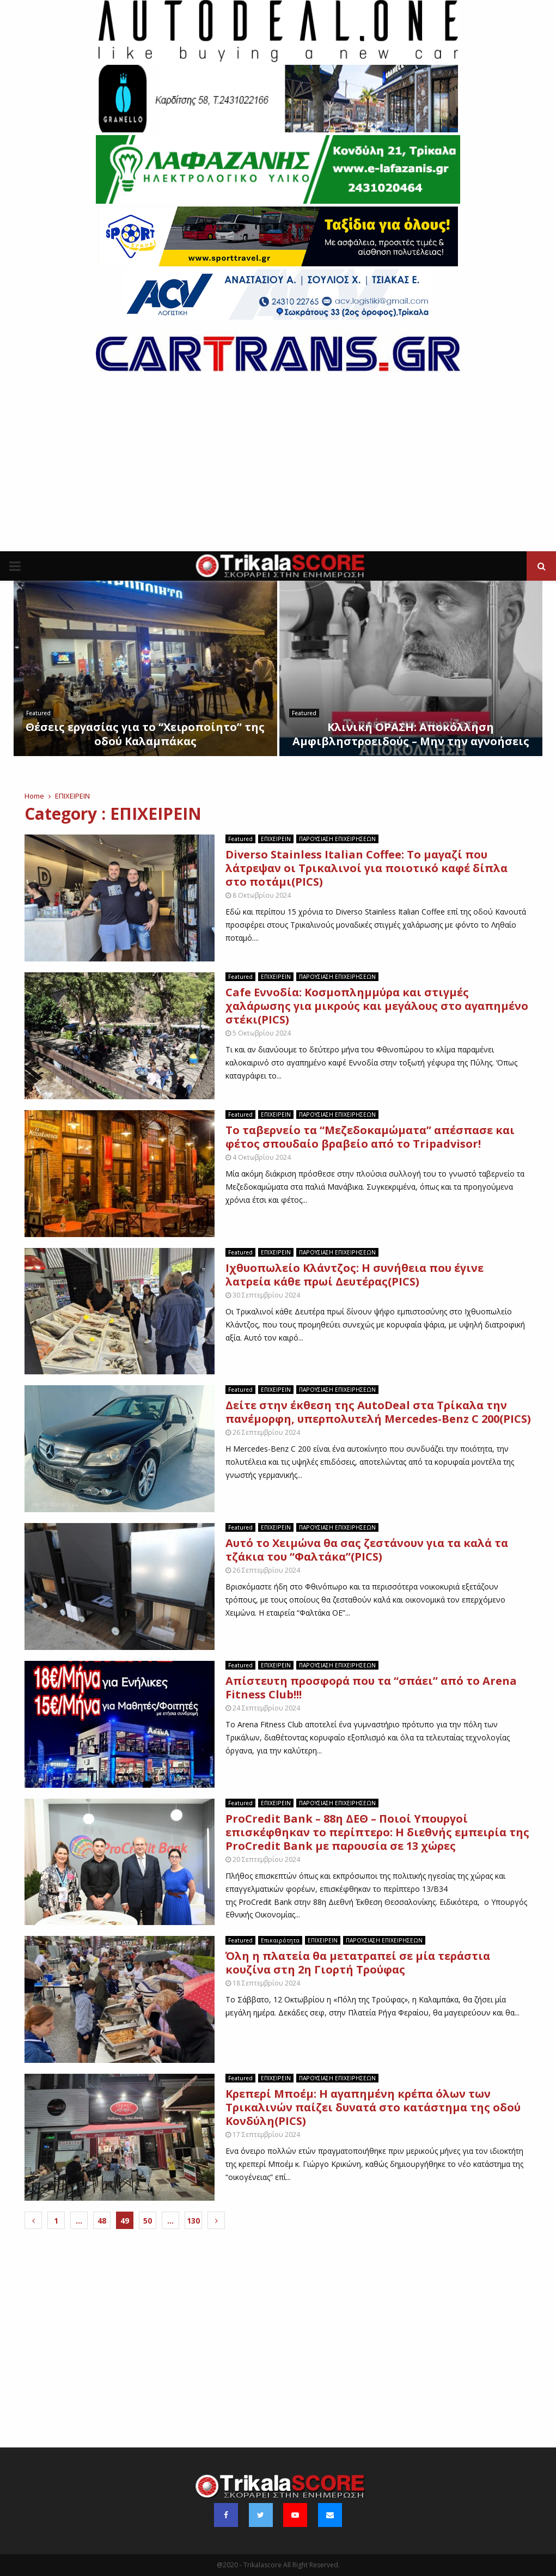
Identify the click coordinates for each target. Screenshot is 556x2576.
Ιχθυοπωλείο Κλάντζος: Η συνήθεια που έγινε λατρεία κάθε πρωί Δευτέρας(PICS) (354, 1274)
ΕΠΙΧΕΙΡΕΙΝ (276, 839)
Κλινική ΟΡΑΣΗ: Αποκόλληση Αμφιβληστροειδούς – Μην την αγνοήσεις (410, 734)
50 (147, 2220)
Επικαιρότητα (280, 1940)
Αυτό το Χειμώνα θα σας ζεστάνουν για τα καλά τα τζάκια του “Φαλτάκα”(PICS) (366, 1550)
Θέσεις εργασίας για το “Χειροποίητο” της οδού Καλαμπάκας (145, 734)
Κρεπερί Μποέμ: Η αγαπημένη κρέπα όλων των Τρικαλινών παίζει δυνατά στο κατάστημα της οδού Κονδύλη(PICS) (373, 2107)
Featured (38, 713)
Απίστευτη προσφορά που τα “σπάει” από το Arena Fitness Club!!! (371, 1687)
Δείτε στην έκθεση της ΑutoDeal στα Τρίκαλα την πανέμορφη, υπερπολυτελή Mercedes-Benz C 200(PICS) (378, 1412)
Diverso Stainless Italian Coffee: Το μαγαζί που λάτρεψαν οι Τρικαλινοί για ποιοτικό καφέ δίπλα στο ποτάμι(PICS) (366, 868)
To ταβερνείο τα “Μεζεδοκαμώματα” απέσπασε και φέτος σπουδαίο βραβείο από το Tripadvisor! (370, 1137)
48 (101, 2220)
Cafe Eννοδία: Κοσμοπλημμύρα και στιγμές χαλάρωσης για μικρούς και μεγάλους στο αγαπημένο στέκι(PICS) (376, 1006)
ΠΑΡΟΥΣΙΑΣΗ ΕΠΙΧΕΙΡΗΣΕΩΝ (337, 839)
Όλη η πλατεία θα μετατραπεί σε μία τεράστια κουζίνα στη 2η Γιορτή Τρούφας (357, 1962)
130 (193, 2220)
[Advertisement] (278, 469)
